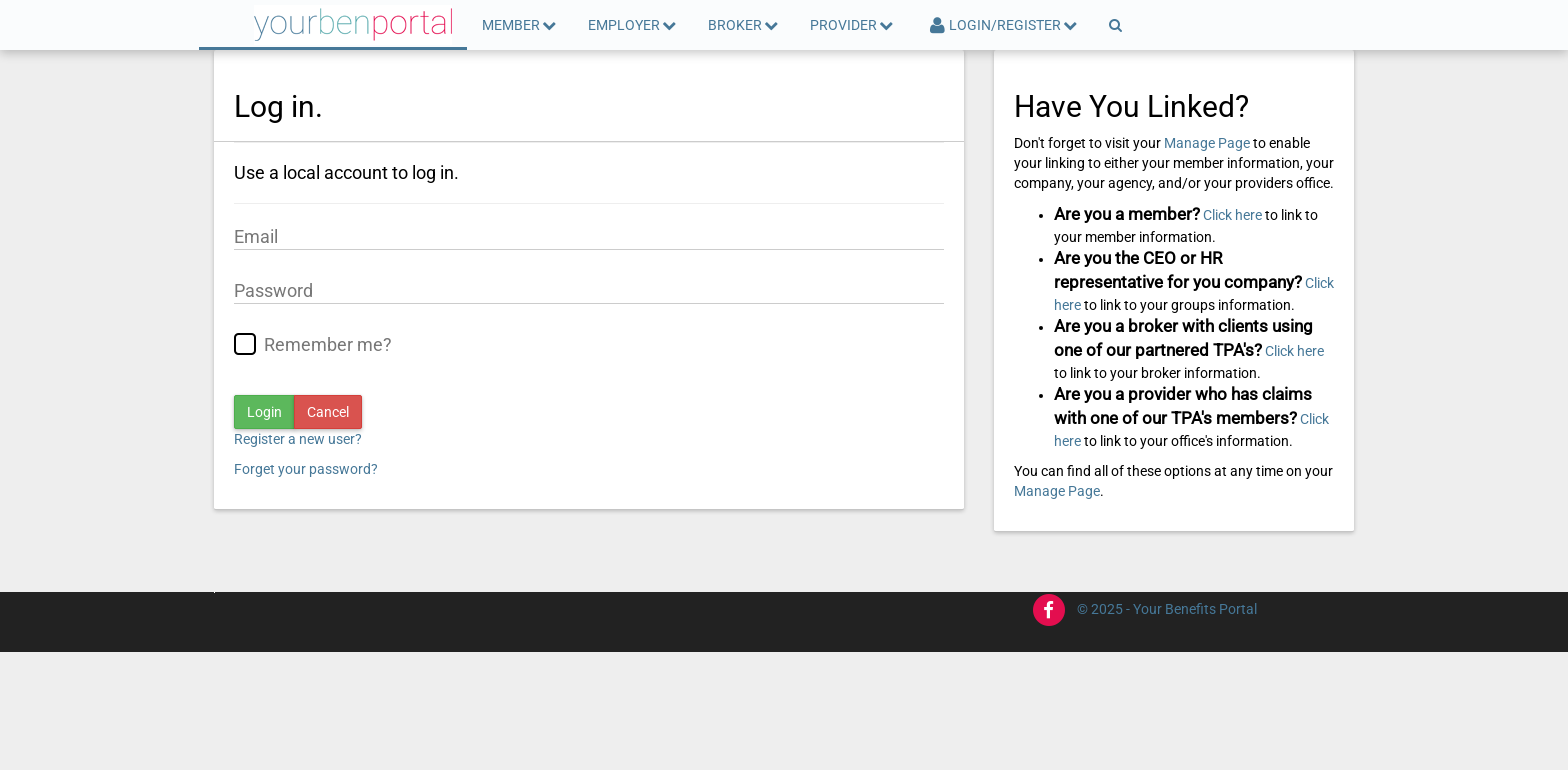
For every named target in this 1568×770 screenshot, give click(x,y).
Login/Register (1002, 25)
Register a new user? (298, 439)
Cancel (328, 412)
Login (264, 412)
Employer (633, 25)
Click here (1232, 215)
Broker (744, 25)
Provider (852, 25)
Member (520, 25)
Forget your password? (306, 469)
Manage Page (1207, 143)
